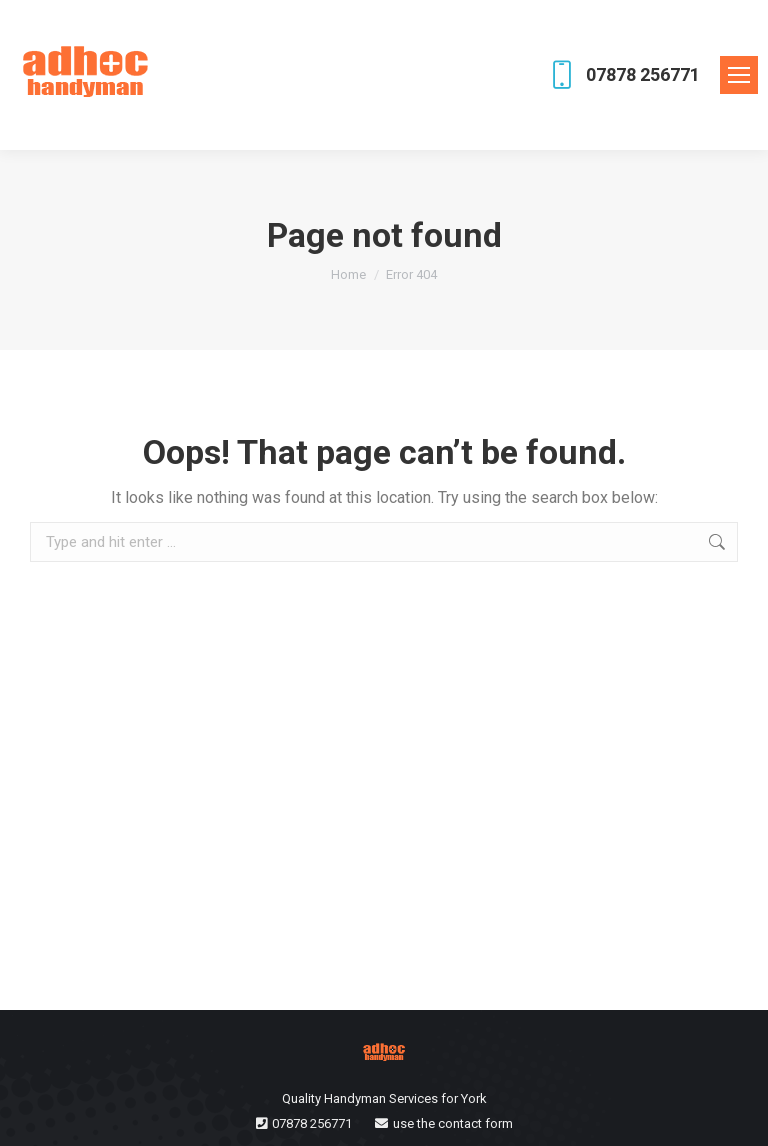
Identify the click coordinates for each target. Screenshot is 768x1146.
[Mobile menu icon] (739, 75)
